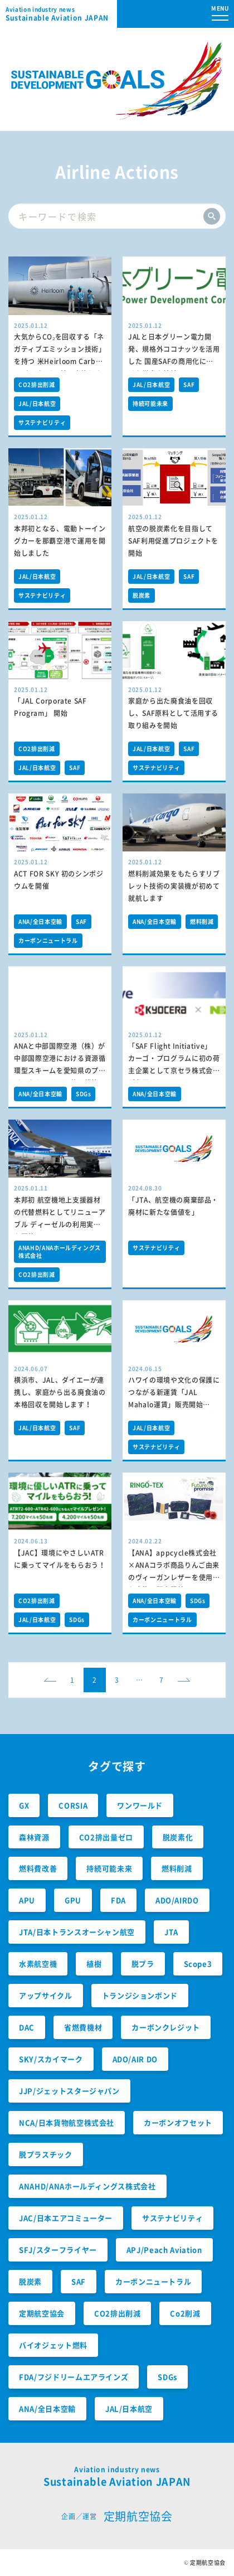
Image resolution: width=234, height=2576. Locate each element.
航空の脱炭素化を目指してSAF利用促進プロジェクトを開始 (173, 541)
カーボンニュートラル (48, 940)
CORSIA (72, 1805)
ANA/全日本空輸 (40, 921)
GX (24, 1805)
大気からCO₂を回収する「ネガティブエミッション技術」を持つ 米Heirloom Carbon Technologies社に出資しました (59, 361)
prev (53, 1683)
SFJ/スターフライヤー (58, 2249)
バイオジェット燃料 (53, 2345)
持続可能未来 (150, 403)
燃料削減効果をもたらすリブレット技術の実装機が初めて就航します (174, 886)
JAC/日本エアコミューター (66, 2217)
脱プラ (142, 1963)
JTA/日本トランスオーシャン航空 (77, 1931)
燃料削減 (202, 921)
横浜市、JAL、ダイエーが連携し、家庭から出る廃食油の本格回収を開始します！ (59, 1392)
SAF (188, 384)
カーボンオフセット (178, 2122)
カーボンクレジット (165, 2027)
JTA (171, 1931)
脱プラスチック (45, 2154)
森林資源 (34, 1837)
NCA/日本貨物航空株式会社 (66, 2122)
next (186, 1683)
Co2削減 (185, 2313)
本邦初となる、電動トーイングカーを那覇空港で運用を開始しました (59, 541)
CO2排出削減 (36, 384)
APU (27, 1900)
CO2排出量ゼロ (106, 1837)
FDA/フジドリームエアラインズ (73, 2376)
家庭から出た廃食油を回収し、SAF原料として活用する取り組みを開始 (173, 713)
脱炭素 (141, 595)
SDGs (83, 1094)
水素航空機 (38, 1963)
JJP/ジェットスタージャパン (69, 2090)
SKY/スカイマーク (51, 2059)
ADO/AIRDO (177, 1900)
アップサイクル (45, 1995)
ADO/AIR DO (135, 2059)
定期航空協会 (42, 2313)
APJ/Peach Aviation (164, 2249)
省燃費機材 (83, 2027)
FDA (118, 1900)
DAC (27, 2027)
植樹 (93, 1963)
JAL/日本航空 (37, 403)
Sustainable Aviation (61, 14)
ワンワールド (140, 1805)
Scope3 (198, 1963)
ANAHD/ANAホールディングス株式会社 (59, 1251)
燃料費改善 (38, 1868)
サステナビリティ (42, 422)
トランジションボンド (140, 1995)
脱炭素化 (178, 1837)
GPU (73, 1900)
